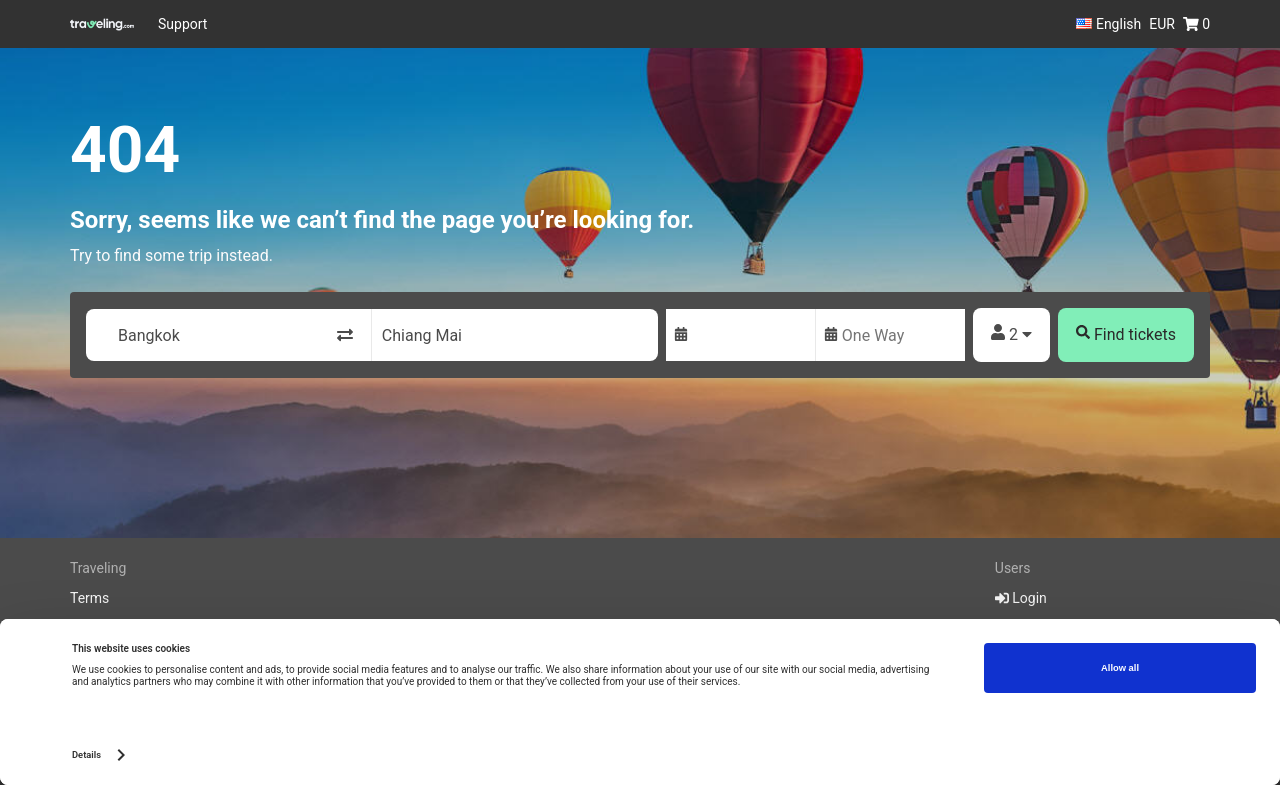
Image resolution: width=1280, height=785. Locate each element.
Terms (89, 598)
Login (1021, 598)
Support (182, 24)
